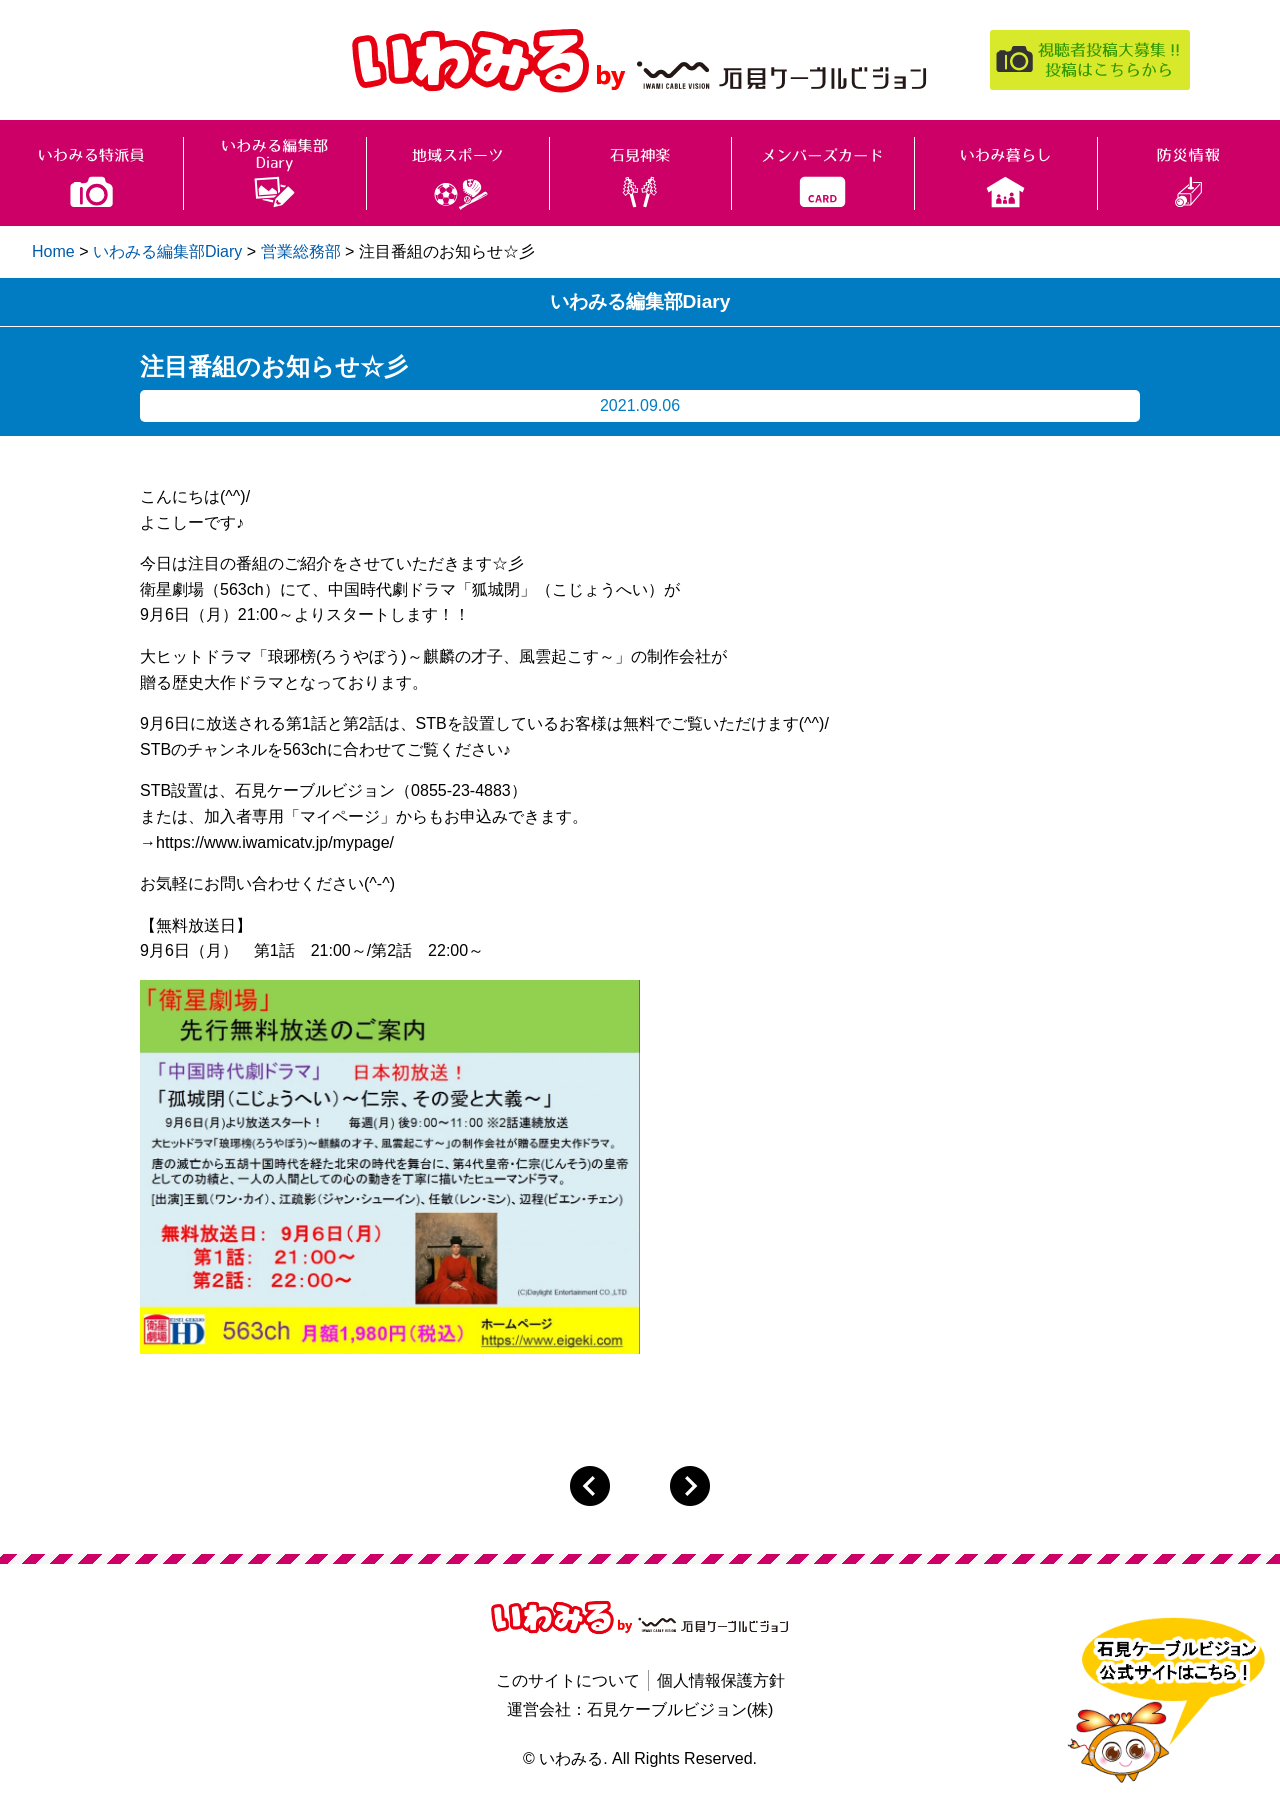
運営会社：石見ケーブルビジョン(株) (640, 1709)
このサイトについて (568, 1680)
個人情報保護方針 (721, 1680)
